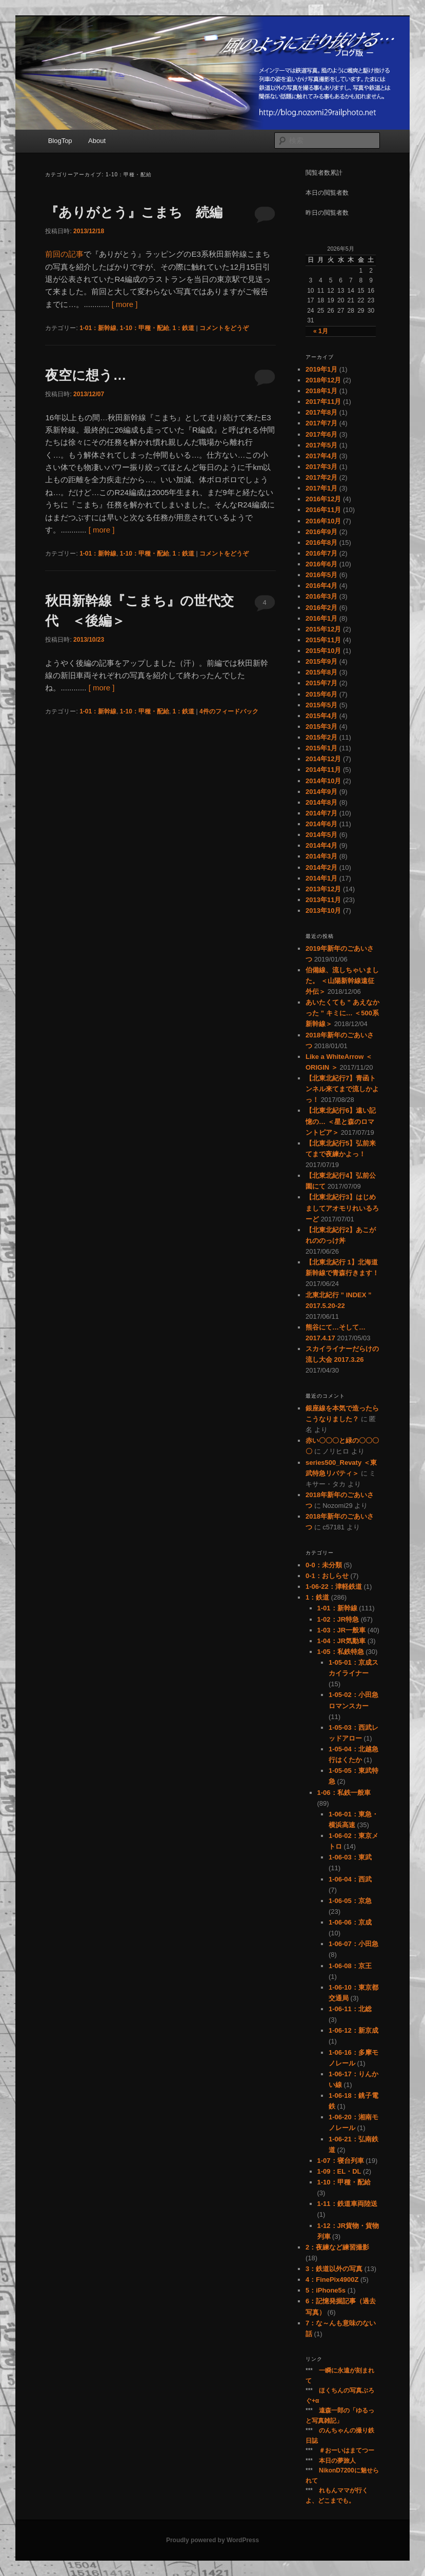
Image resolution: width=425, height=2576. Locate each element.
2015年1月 (321, 748)
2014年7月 (321, 813)
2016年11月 (323, 510)
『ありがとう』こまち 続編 (133, 212)
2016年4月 (321, 585)
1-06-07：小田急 (353, 1944)
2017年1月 (321, 488)
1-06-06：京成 (350, 1922)
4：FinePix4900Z (332, 2279)
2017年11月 (323, 401)
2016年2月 (321, 607)
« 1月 (320, 331)
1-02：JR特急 (338, 1619)
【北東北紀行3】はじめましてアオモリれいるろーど (342, 1207)
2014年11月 (323, 769)
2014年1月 (321, 878)
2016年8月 (321, 542)
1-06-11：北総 (350, 2009)
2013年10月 (323, 910)
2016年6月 (321, 564)
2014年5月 (321, 835)
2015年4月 (321, 716)
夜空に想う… (85, 375)
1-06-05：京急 (350, 1901)
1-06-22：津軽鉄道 (334, 1586)
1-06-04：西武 (350, 1879)
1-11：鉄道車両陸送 (347, 2203)
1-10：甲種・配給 (144, 328)
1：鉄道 (184, 328)
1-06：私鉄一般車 (344, 1792)
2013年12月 (323, 889)
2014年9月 (321, 791)
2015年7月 (321, 683)
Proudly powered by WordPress (212, 2540)
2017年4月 (321, 456)
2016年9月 (321, 532)
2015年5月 (321, 705)
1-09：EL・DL (339, 2171)
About (97, 141)
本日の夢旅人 (337, 2460)
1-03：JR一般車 (341, 1630)
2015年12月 (323, 629)
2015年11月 (323, 640)
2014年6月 (321, 824)
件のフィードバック (228, 711)
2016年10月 (323, 521)
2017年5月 (321, 445)
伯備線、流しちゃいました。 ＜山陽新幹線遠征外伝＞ (342, 980)
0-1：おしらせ (327, 1576)
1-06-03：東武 (350, 1857)
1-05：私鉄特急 (340, 1651)
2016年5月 (321, 575)
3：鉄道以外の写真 (334, 2269)
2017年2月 (321, 477)
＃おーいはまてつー (346, 2450)
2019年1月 (321, 369)
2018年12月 (323, 380)
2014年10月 (323, 781)
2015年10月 (323, 651)
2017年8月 (321, 412)
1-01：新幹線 (97, 328)
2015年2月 (321, 737)
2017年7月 (321, 423)
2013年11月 (323, 900)
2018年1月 (321, 391)
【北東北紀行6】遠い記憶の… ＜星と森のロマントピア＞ (341, 1121)
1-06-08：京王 (350, 1966)
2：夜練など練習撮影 (337, 2247)
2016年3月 (321, 596)
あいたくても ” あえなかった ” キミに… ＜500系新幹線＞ (342, 1013)
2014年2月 (321, 867)
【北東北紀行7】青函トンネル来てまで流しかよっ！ (342, 1088)
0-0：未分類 (324, 1565)
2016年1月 (321, 618)
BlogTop (60, 141)
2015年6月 (321, 694)
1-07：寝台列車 (340, 2160)
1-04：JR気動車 (341, 1641)
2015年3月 (321, 726)
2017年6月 (321, 434)
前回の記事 (64, 254)
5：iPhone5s (326, 2290)
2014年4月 (321, 845)
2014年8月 (321, 802)
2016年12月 (323, 499)
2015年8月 (321, 672)
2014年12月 (323, 759)
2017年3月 (321, 467)
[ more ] (125, 304)
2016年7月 (321, 553)
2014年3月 (321, 856)
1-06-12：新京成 (353, 2030)
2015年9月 (321, 661)
